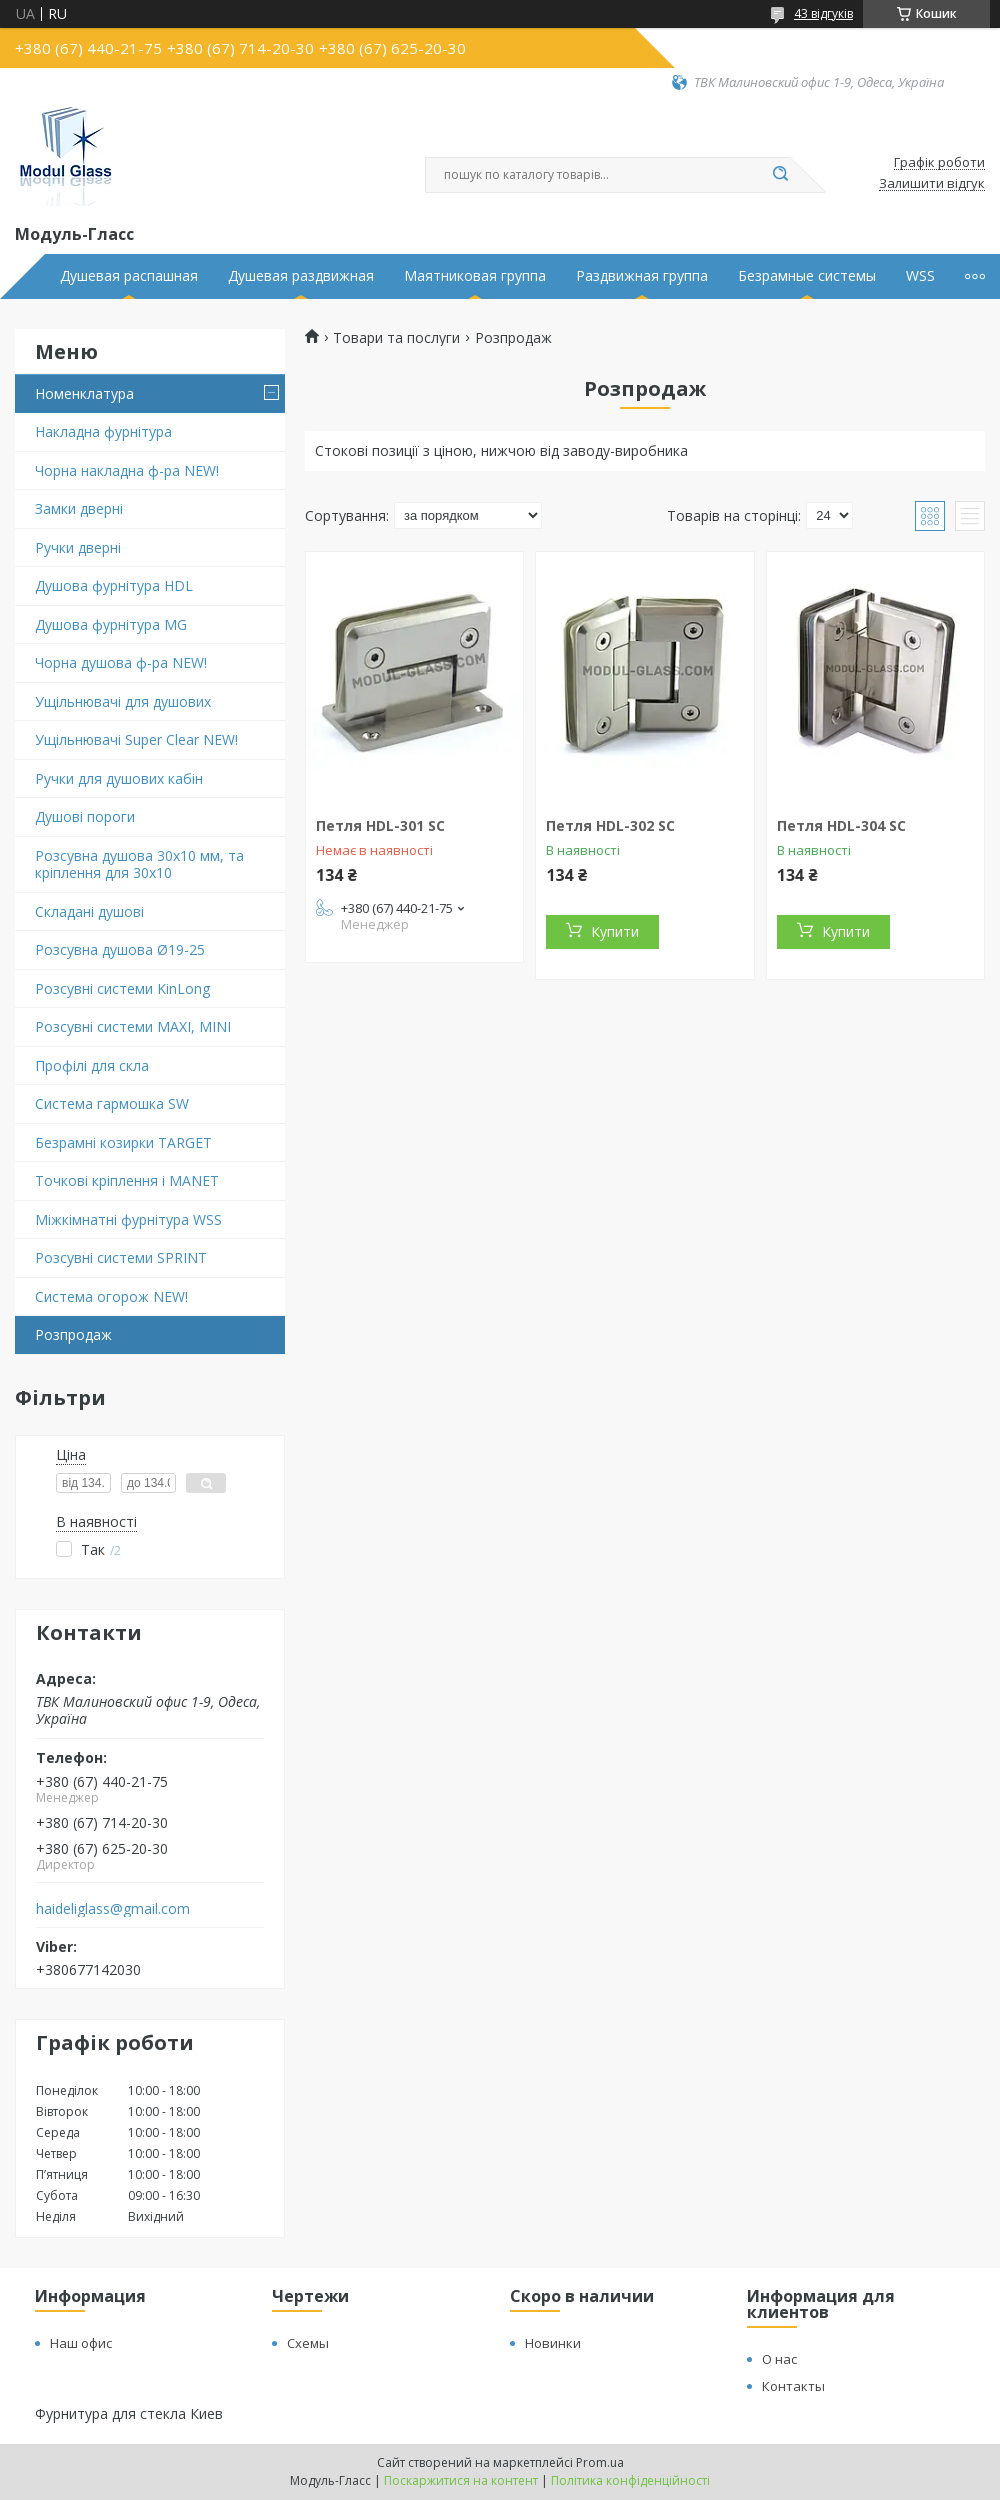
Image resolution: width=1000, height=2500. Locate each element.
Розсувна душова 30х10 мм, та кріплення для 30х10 (139, 864)
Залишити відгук (932, 184)
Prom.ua (600, 2462)
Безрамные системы (807, 276)
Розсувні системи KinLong (122, 988)
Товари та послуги (396, 338)
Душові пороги (85, 816)
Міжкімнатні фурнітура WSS (128, 1219)
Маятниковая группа (475, 276)
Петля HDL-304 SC (841, 825)
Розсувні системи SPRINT (121, 1257)
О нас (779, 2359)
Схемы (308, 2343)
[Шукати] (780, 175)
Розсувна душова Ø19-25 (120, 949)
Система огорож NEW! (111, 1296)
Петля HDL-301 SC (380, 825)
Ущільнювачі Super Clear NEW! (136, 739)
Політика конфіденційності (630, 2480)
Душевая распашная (129, 276)
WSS (920, 276)
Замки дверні (79, 508)
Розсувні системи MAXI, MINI (133, 1026)
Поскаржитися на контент (461, 2480)
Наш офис (81, 2343)
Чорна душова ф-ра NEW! (121, 662)
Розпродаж (73, 1334)
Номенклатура (84, 393)
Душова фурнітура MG (111, 624)
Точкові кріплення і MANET (127, 1180)
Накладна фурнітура (103, 431)
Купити (615, 931)
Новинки (553, 2343)
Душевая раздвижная (301, 276)
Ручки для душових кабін (119, 778)
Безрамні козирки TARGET (123, 1142)
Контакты (793, 2386)
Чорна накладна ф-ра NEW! (127, 470)
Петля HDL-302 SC (610, 825)
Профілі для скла (92, 1065)
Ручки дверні (78, 547)
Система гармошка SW (112, 1103)
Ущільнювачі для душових (123, 701)
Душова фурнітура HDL (114, 585)
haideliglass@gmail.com (113, 1909)
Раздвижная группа (642, 276)
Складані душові (89, 911)
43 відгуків (823, 13)
